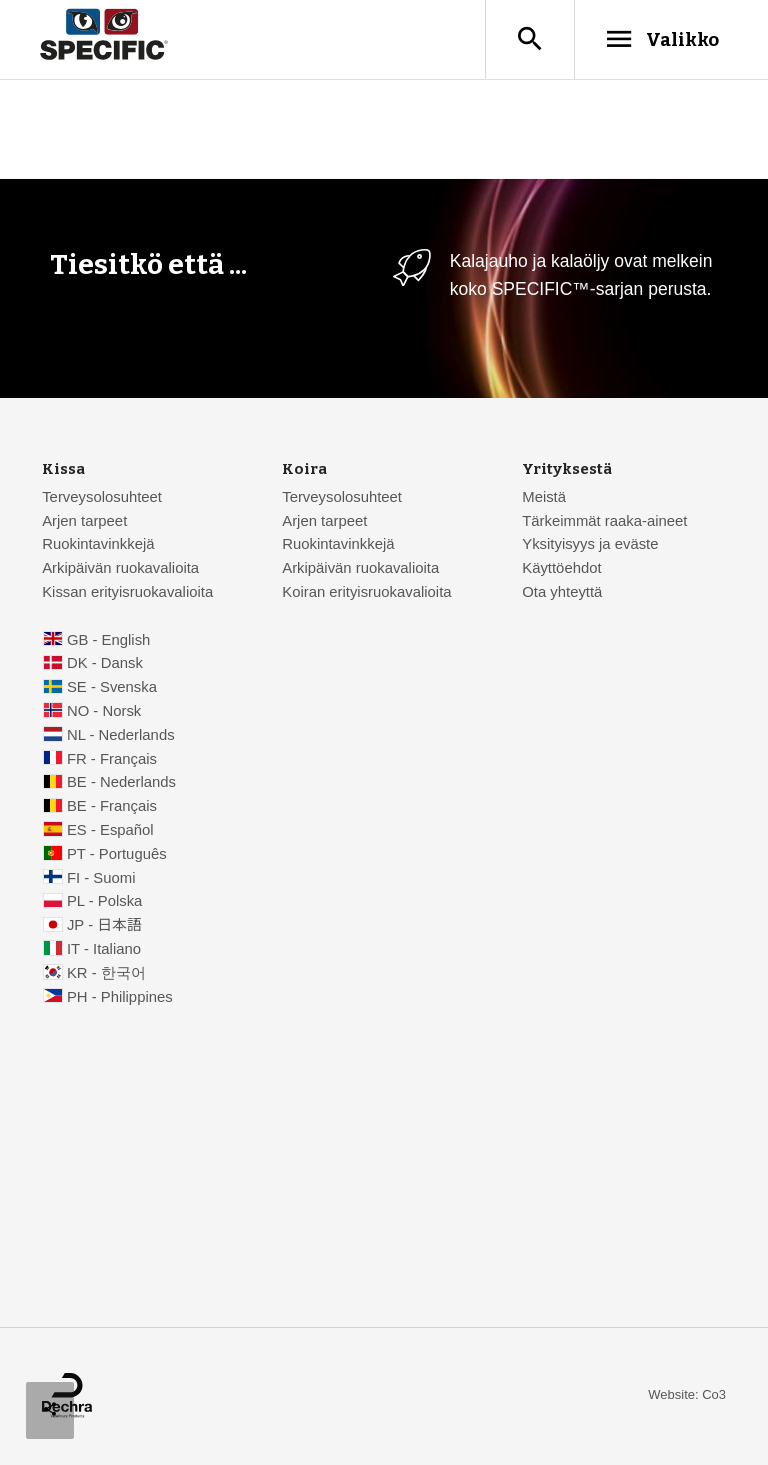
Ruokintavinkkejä (98, 545)
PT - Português (117, 855)
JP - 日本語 (104, 926)
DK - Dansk (105, 664)
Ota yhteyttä (562, 593)
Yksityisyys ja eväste (590, 545)
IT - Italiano (104, 950)
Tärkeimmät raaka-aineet (604, 522)
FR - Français (112, 760)
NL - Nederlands (121, 736)
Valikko (661, 39)
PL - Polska (104, 902)
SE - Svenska (112, 688)
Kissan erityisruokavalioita (127, 593)
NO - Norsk (104, 712)
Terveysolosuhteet (102, 498)
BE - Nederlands (121, 783)
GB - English (108, 641)
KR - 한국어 (106, 974)
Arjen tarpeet (84, 522)
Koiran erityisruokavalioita (366, 593)
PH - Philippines (120, 998)
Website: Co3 (687, 1395)
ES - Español (110, 831)
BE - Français (112, 807)
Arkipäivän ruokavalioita (120, 569)
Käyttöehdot (561, 569)
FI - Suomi (101, 879)
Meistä (544, 498)
